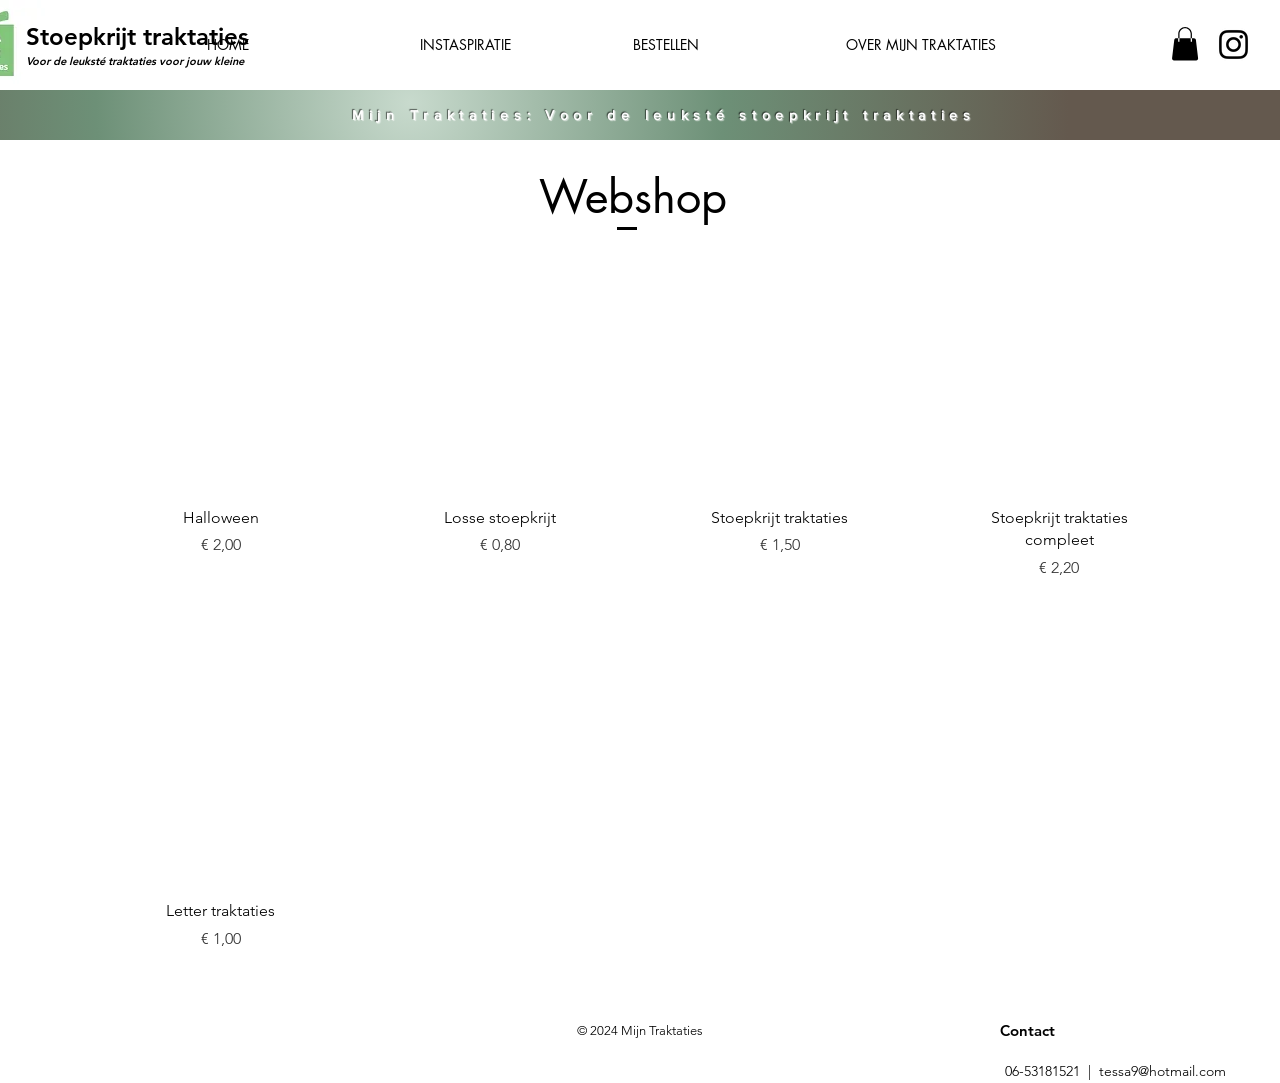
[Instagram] (1233, 44)
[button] (1185, 43)
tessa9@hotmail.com (1162, 1071)
